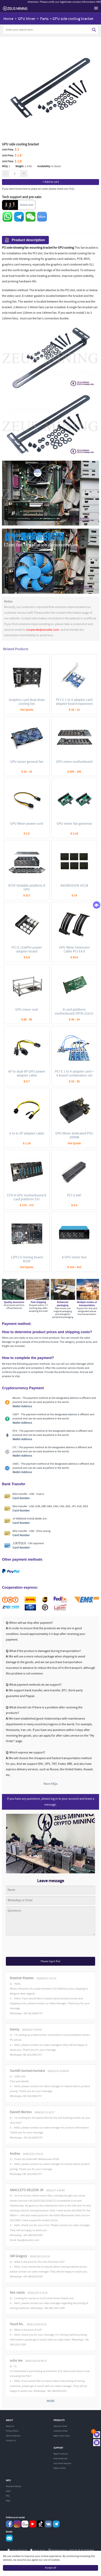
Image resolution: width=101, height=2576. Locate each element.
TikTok (40, 2524)
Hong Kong (39, 2550)
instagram (17, 2524)
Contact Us (11, 2440)
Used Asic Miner (61, 2431)
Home (8, 19)
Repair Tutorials (61, 2454)
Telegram (56, 2524)
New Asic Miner (60, 2426)
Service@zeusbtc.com (9, 2538)
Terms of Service (13, 2436)
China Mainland (19, 2550)
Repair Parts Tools (62, 2436)
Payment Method (13, 2486)
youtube (32, 2524)
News (8, 2491)
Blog (8, 2500)
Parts (44, 19)
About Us (10, 2426)
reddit (24, 2524)
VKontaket (48, 2524)
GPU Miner (26, 19)
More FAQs (51, 1784)
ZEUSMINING (15, 8)
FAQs (71, 189)
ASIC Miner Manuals (62, 2463)
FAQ (7, 2495)
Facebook (9, 2524)
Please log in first (50, 1961)
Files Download (60, 2458)
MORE (51, 2401)
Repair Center (60, 2468)
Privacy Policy (12, 2431)
